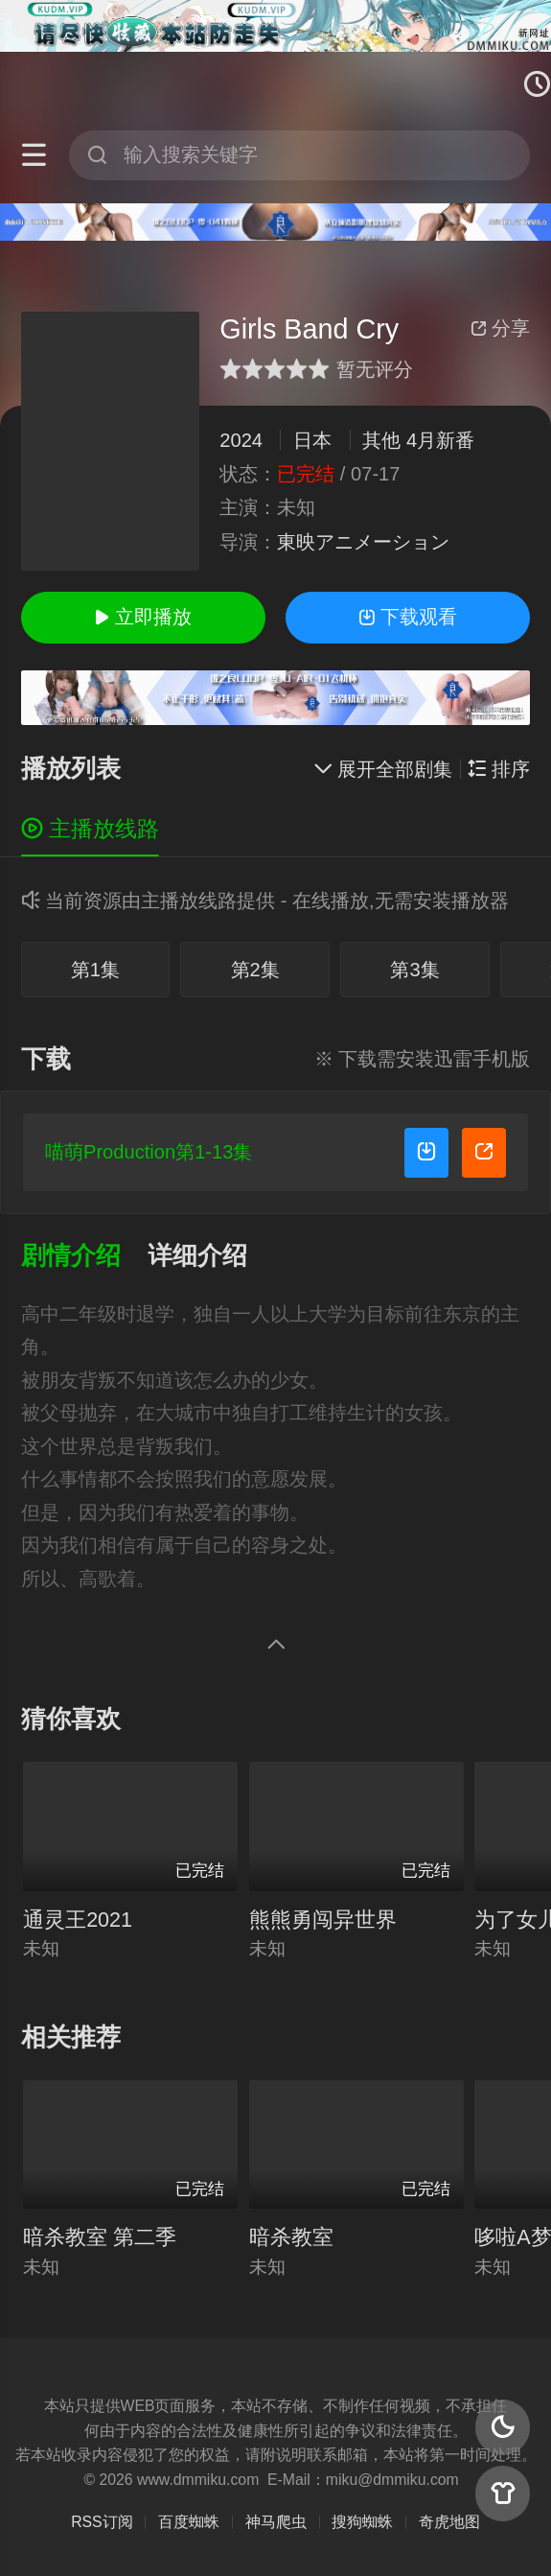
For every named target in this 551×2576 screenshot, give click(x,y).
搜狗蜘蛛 (362, 2522)
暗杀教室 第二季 (99, 2237)
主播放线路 (90, 828)
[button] (85, 1256)
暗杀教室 (291, 2237)
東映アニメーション (363, 541)
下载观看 (407, 616)
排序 (499, 769)
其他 (381, 440)
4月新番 (440, 440)
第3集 (414, 969)
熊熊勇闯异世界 (323, 1920)
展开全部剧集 (383, 769)
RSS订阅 (101, 2522)
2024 (241, 440)
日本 (312, 440)
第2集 (255, 969)
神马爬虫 (276, 2522)
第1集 (95, 969)
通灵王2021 (77, 1920)
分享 (501, 328)
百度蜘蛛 (188, 2522)
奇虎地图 (449, 2522)
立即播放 (143, 616)
